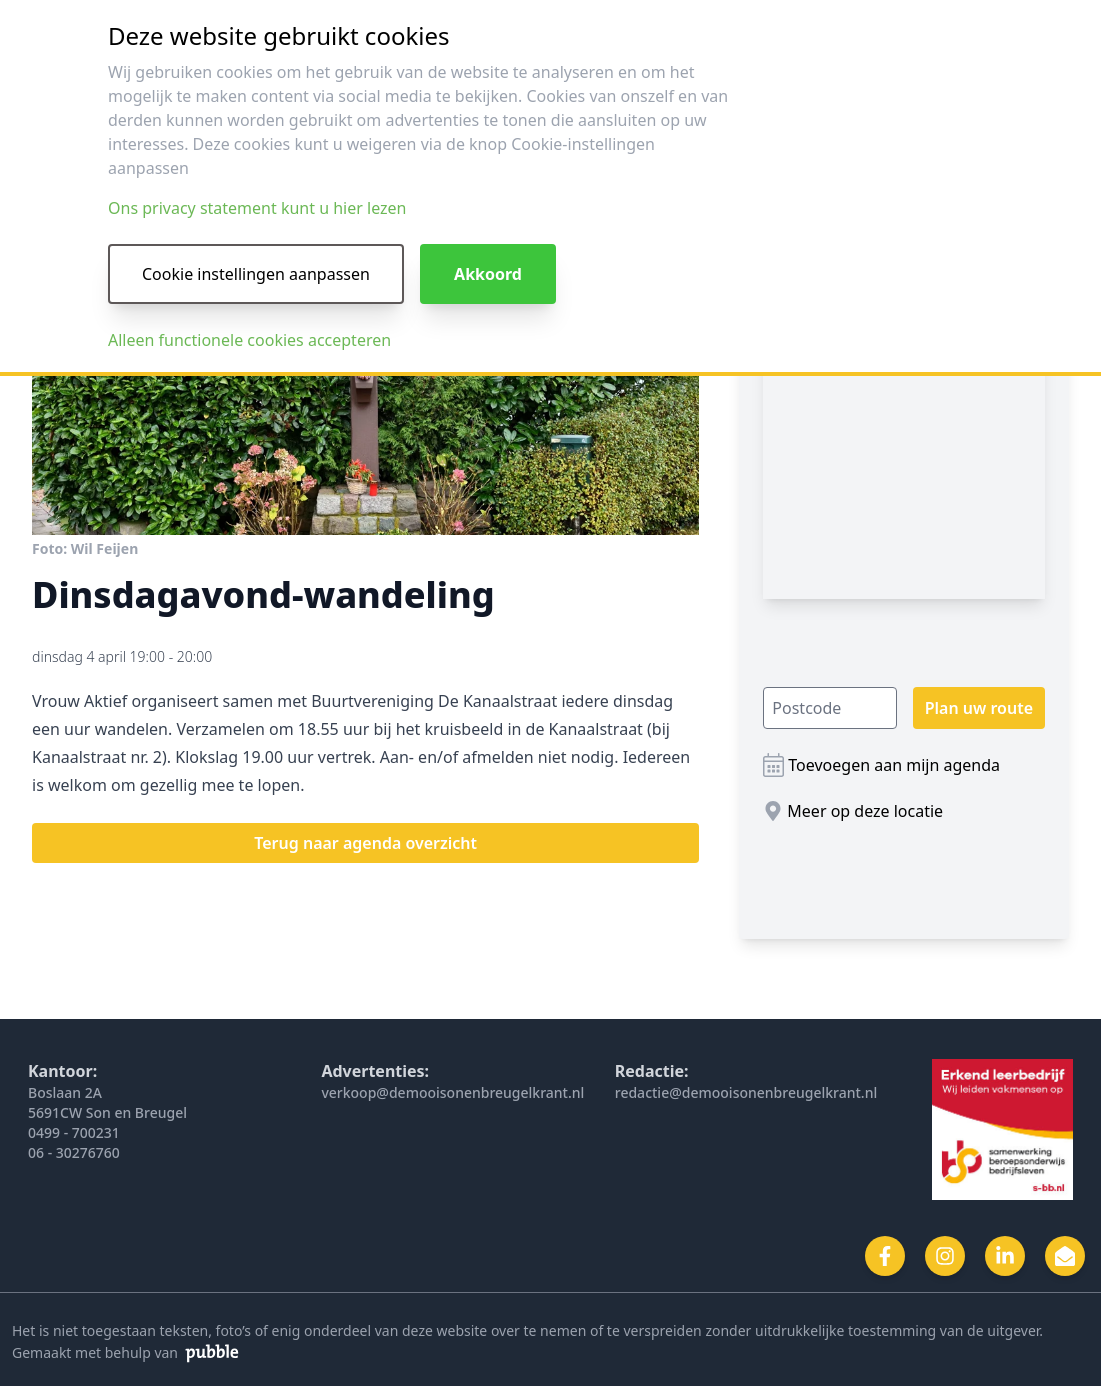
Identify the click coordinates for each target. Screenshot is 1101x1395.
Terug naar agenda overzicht (365, 843)
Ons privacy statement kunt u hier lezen (257, 208)
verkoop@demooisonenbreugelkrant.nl (452, 1092)
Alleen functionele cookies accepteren (249, 340)
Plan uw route (979, 708)
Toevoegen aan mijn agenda (894, 765)
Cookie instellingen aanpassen (256, 274)
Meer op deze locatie (865, 811)
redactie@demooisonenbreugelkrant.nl (746, 1092)
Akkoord (488, 274)
